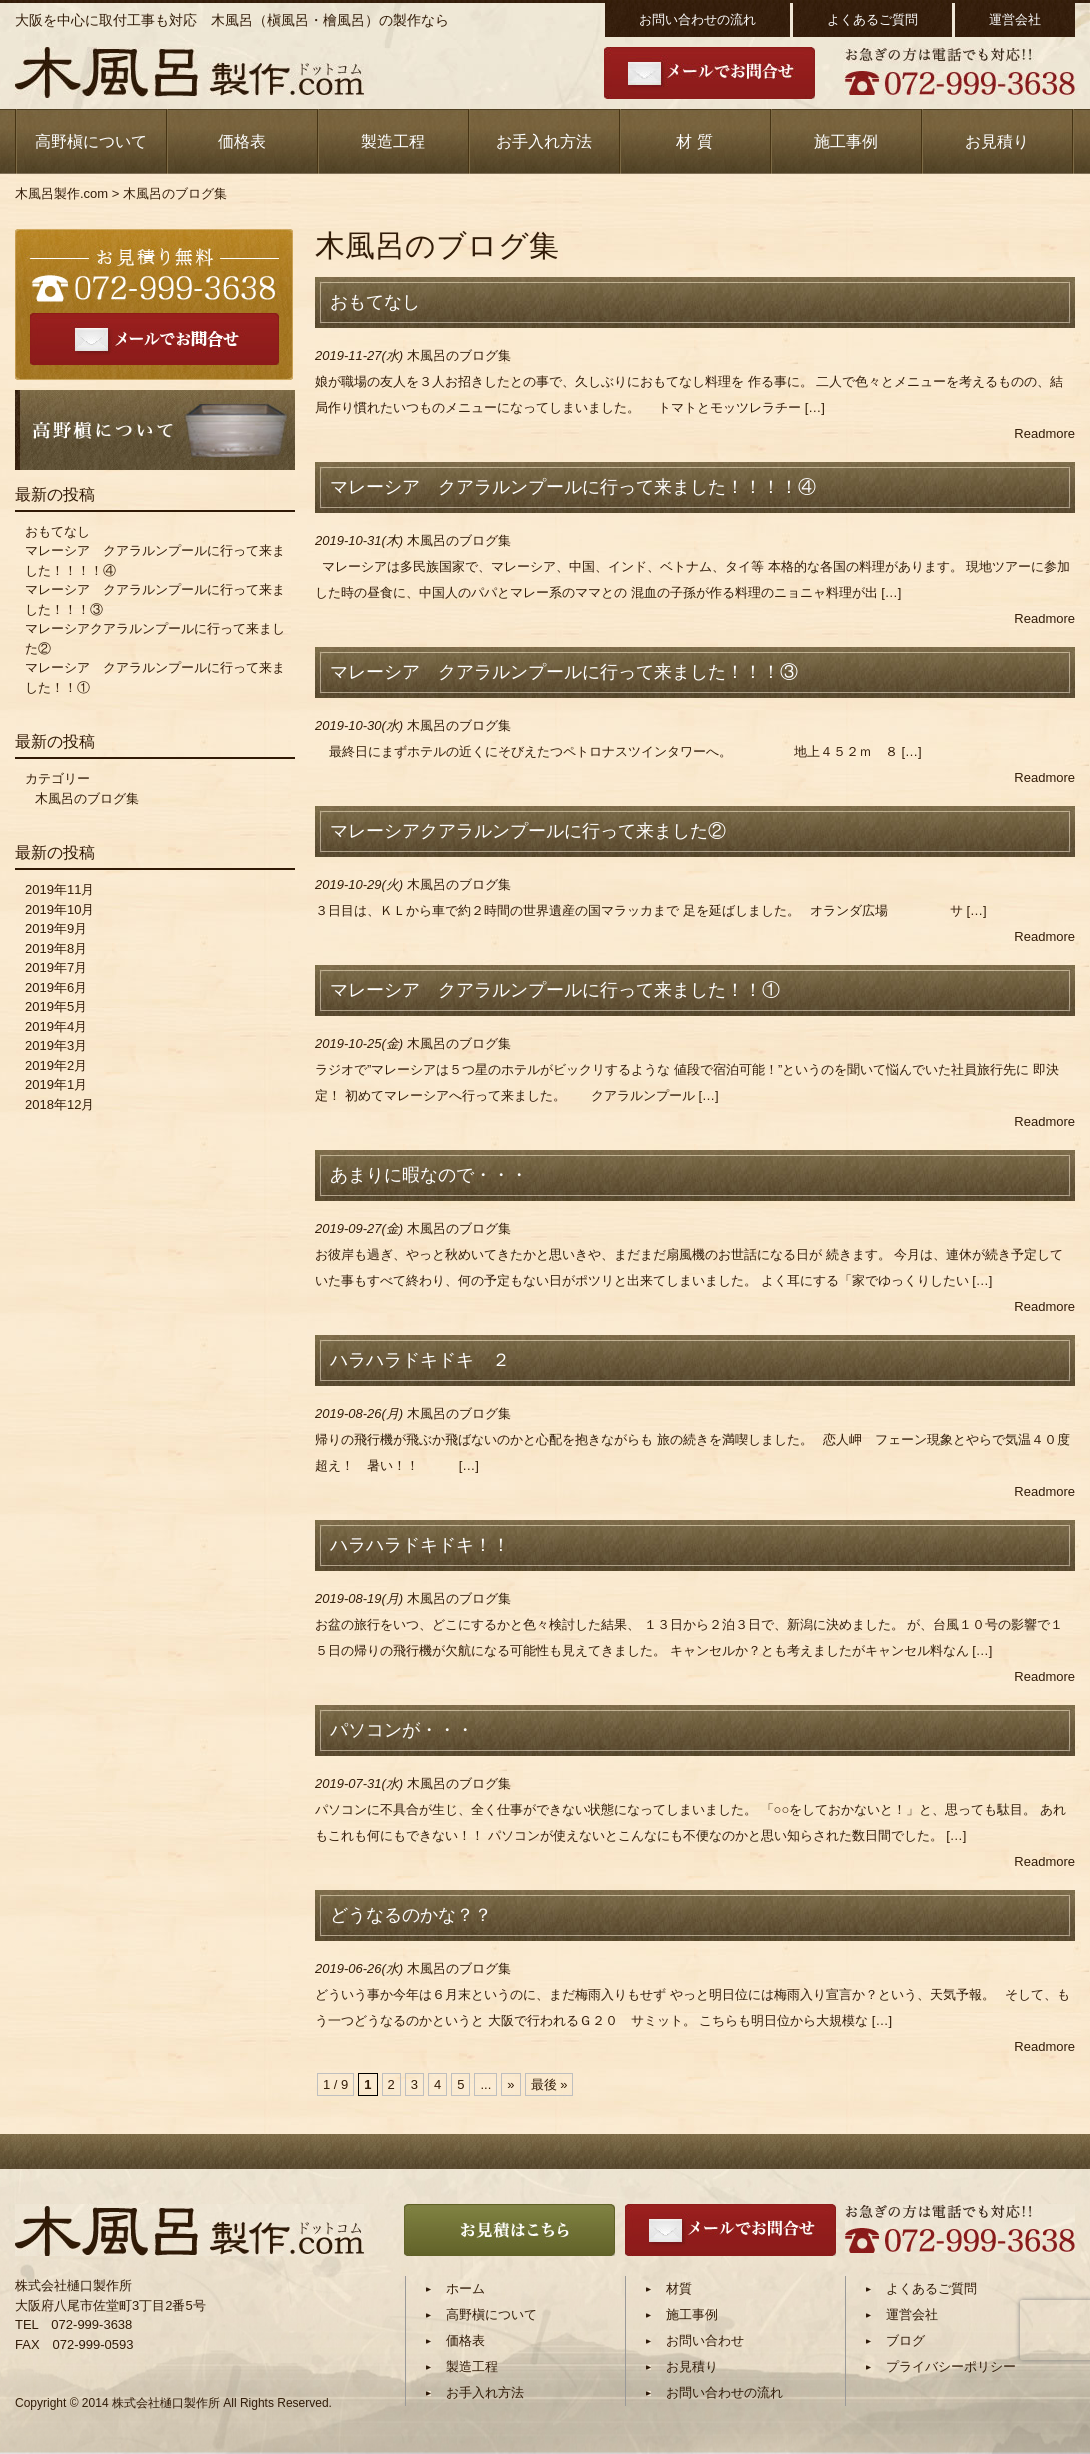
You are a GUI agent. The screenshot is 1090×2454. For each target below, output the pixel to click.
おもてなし (57, 531)
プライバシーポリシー (951, 2366)
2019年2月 (56, 1065)
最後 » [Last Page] (549, 2084)
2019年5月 (56, 1006)
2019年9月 (56, 928)
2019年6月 (56, 987)
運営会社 (1015, 19)
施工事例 (846, 141)
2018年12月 (59, 1104)
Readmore (1044, 433)
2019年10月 (59, 909)
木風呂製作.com (61, 193)
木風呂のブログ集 (459, 355)
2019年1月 (56, 1084)
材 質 (694, 141)
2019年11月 (59, 889)
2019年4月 (56, 1026)
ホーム (465, 2288)
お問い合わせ (705, 2340)
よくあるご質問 (872, 19)
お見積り (997, 141)
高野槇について (91, 141)
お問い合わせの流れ (697, 19)
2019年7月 (56, 967)
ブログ (905, 2340)
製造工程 (393, 141)
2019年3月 (56, 1045)
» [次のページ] (510, 2084)
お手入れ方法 (544, 141)
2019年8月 (56, 948)
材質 (679, 2288)
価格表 (242, 141)
